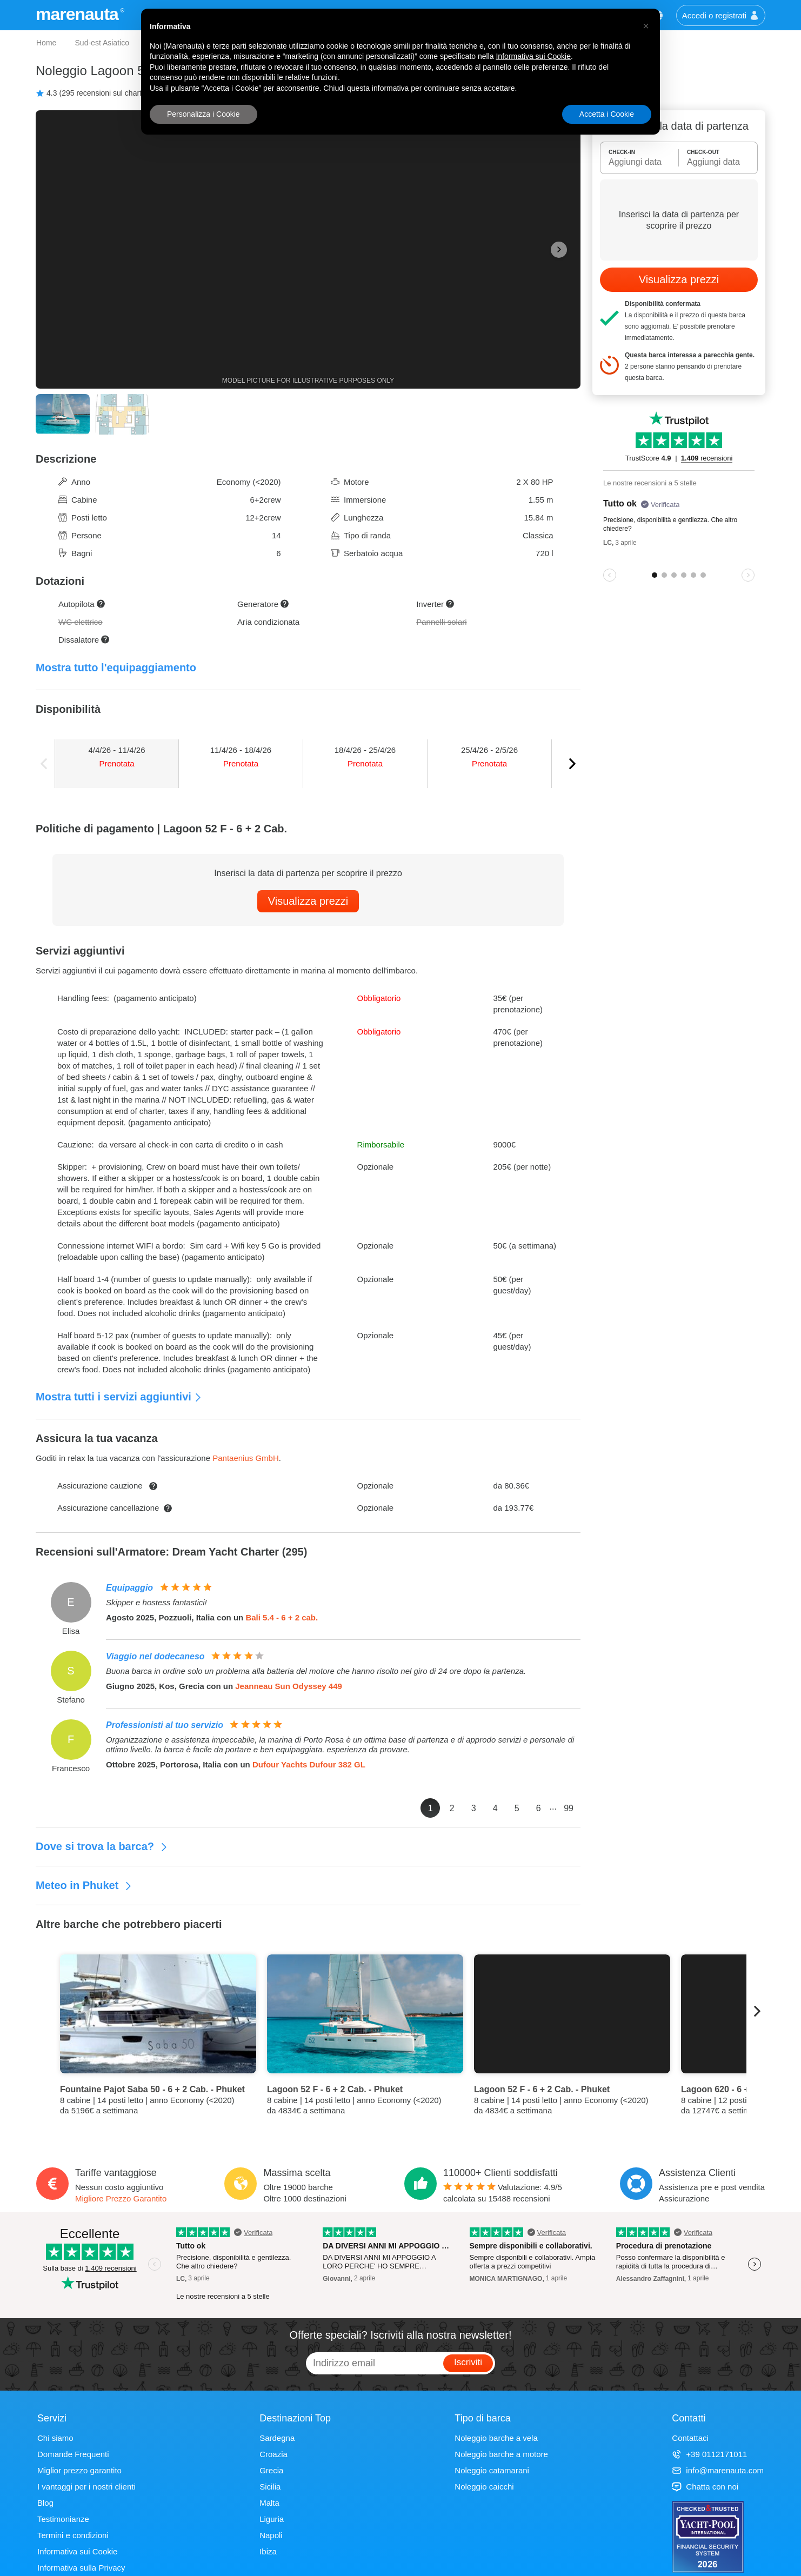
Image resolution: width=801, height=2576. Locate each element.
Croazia (273, 2454)
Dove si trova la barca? (102, 1846)
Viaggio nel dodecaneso (155, 1656)
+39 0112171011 (709, 2454)
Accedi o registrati (720, 15)
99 (568, 1808)
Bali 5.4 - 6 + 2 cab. (281, 1617)
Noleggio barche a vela (496, 2437)
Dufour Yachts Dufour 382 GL (308, 1764)
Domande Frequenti (73, 2454)
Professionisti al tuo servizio (164, 1725)
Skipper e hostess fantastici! (156, 1602)
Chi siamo (55, 2437)
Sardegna (277, 2437)
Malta (269, 2502)
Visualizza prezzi (308, 901)
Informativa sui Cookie (77, 2551)
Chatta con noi (705, 2486)
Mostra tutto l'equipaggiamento (116, 667)
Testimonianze (63, 2519)
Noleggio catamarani (492, 2470)
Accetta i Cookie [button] (606, 114)
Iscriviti (468, 2362)
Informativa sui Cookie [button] (533, 56)
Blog (45, 2502)
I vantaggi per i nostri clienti (86, 2486)
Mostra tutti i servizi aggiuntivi (119, 1397)
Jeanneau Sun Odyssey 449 (288, 1686)
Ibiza (268, 2551)
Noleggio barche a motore (501, 2454)
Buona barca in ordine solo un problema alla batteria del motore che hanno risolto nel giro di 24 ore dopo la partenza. (316, 1671)
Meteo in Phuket (84, 1885)
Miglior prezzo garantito (79, 2470)
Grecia (271, 2470)
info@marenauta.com (718, 2470)
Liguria (271, 2519)
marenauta (79, 14)
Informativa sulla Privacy (81, 2567)
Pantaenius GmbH (245, 1458)
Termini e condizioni (73, 2535)
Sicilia (270, 2486)
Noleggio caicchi (484, 2486)
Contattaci (690, 2437)
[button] (646, 26)
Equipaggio (129, 1587)
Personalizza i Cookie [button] (203, 114)
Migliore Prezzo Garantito (120, 2198)
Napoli (271, 2535)
